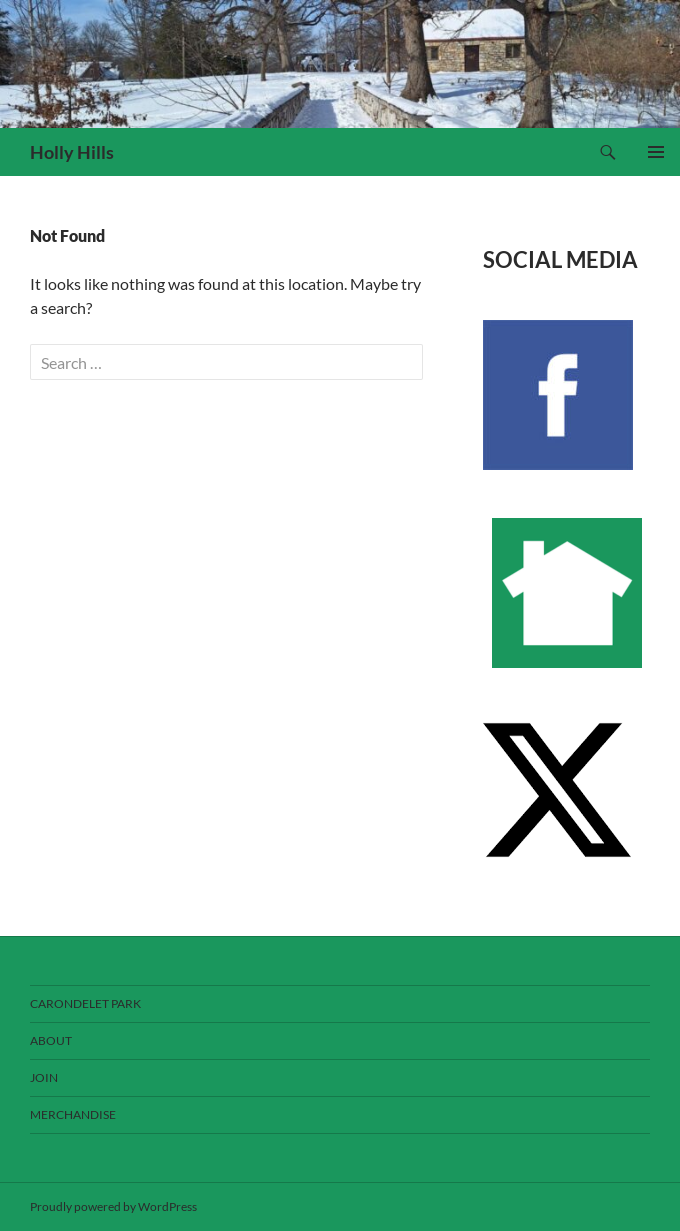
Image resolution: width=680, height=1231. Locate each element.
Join (44, 1077)
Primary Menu (656, 152)
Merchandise (73, 1114)
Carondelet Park (85, 1003)
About (51, 1040)
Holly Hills (72, 152)
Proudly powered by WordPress (113, 1206)
